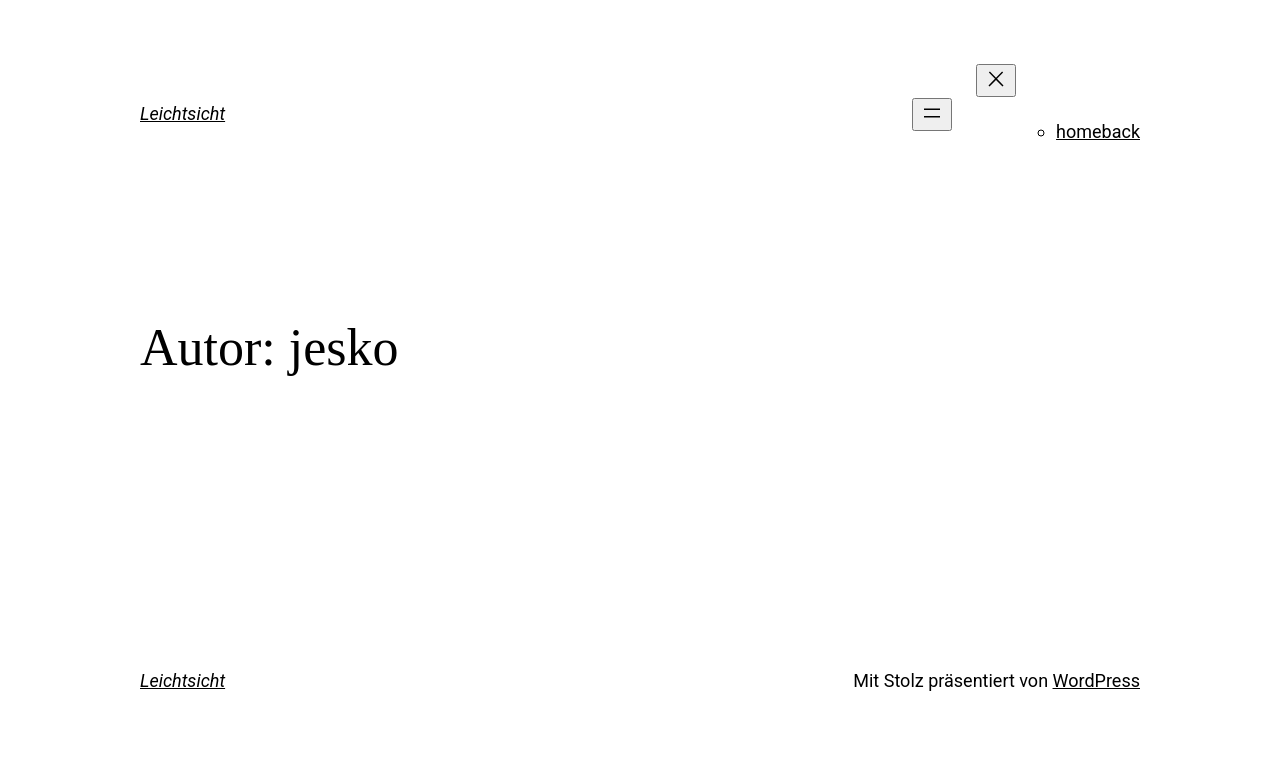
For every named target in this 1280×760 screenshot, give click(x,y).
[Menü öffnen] (932, 114)
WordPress (1096, 680)
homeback (1098, 131)
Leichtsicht (182, 113)
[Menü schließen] (996, 80)
